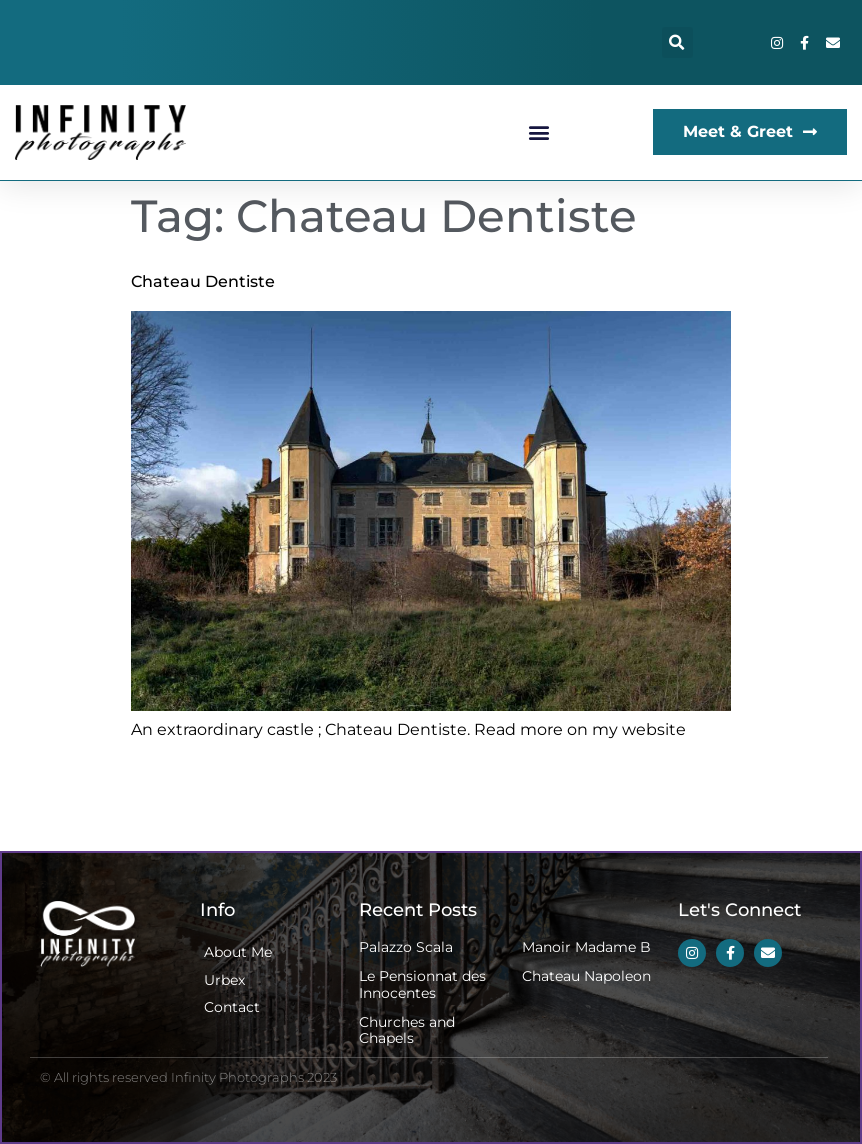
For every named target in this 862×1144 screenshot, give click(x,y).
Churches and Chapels (407, 1030)
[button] (677, 42)
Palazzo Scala (406, 947)
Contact (232, 1007)
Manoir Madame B (586, 947)
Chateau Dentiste (203, 281)
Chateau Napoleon (586, 976)
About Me (238, 952)
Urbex (224, 980)
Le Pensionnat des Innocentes (422, 984)
